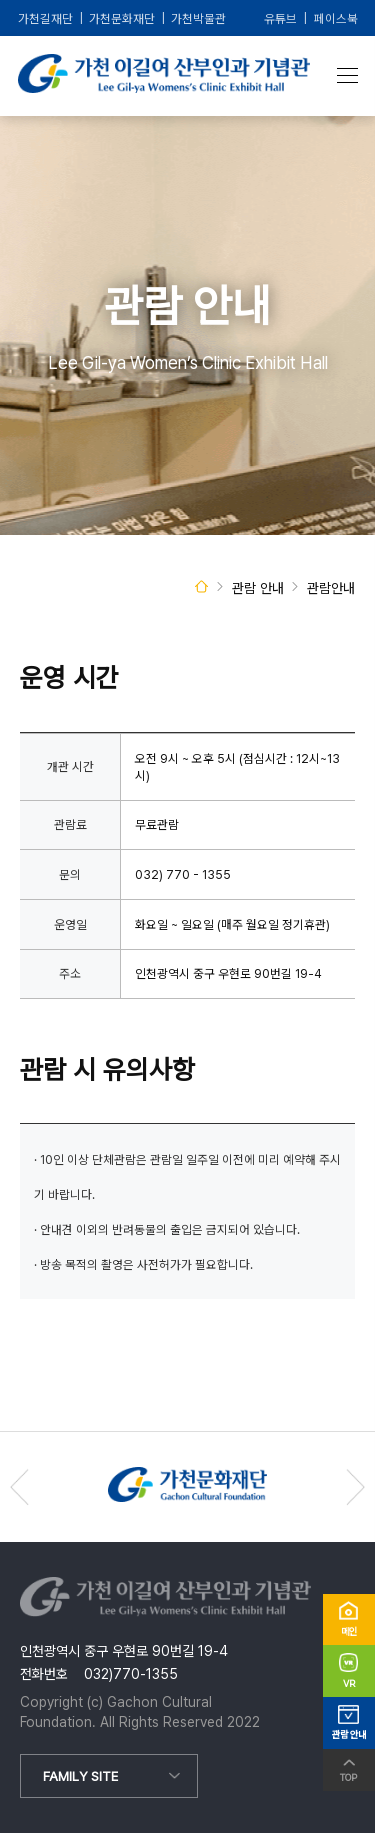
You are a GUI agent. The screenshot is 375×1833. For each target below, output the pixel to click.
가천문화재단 (122, 18)
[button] (355, 1487)
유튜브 (280, 18)
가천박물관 (198, 18)
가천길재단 (45, 18)
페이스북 (336, 18)
